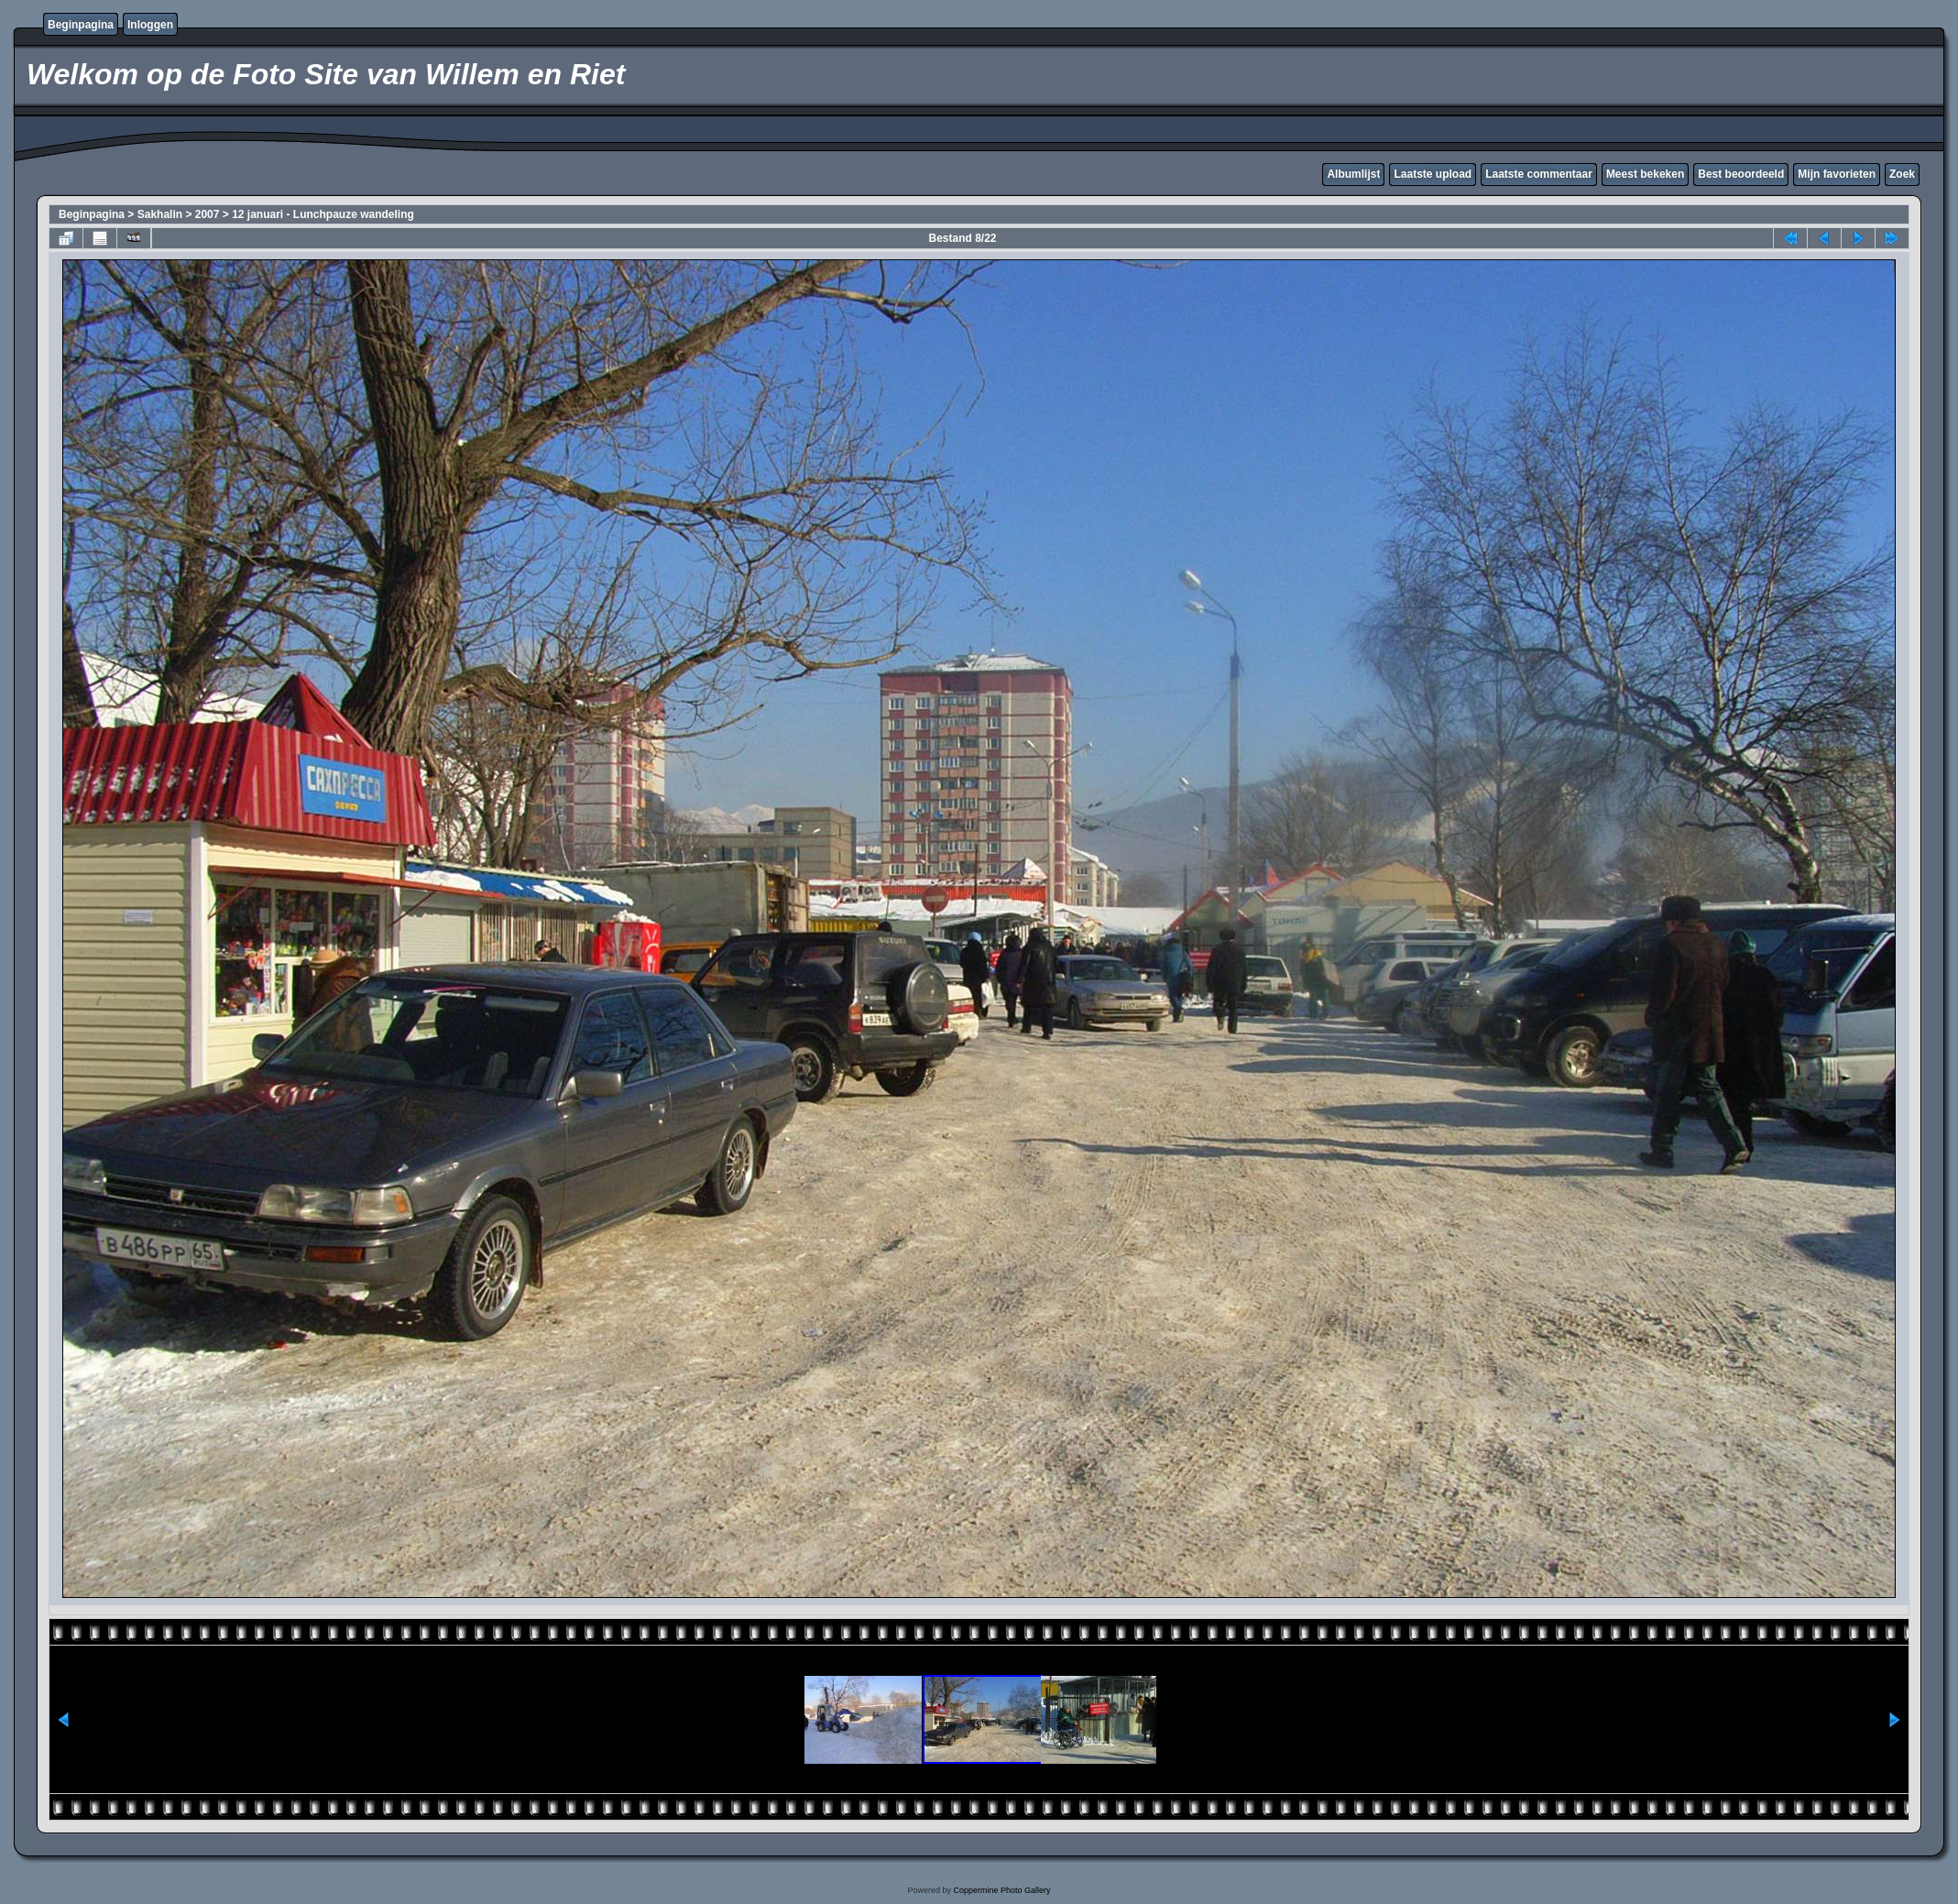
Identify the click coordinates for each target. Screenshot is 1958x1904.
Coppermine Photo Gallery (1001, 1890)
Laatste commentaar (1538, 174)
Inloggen (150, 24)
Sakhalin (159, 214)
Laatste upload (1432, 174)
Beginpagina (81, 24)
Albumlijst (1353, 174)
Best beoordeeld (1741, 174)
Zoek (1902, 174)
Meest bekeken (1645, 174)
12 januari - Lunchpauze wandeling (323, 214)
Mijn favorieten (1837, 174)
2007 (207, 214)
